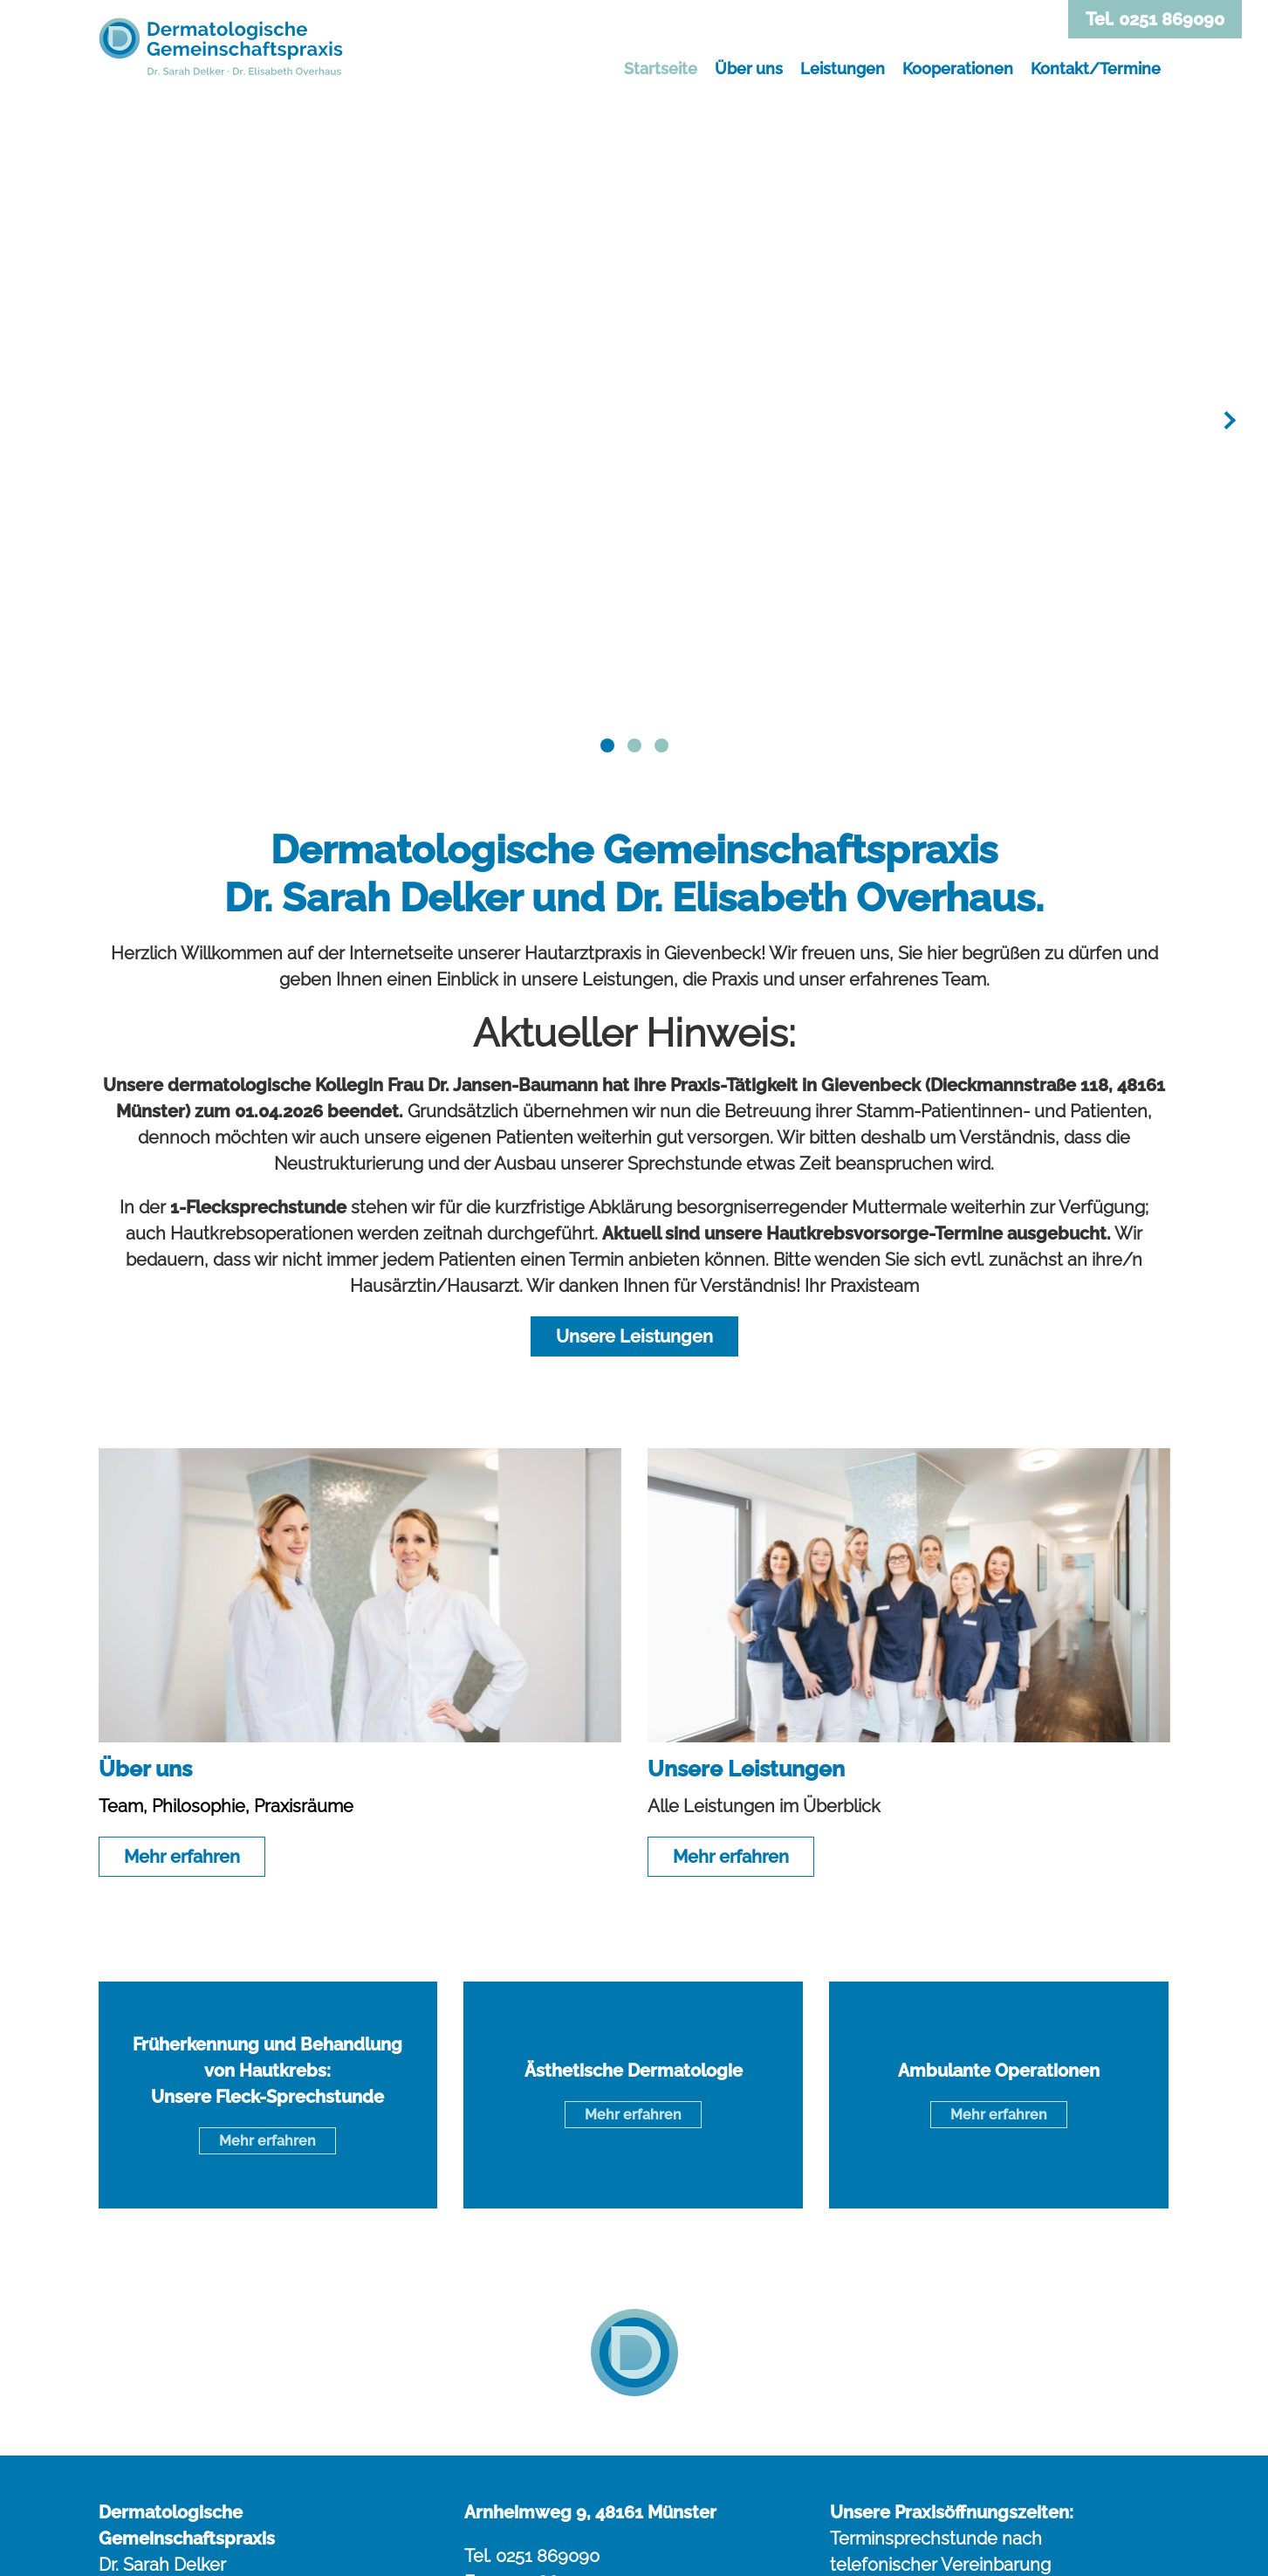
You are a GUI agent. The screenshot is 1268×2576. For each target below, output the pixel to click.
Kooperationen (957, 68)
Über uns (749, 68)
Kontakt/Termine (1096, 68)
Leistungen (842, 68)
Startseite (660, 68)
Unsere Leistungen (634, 1336)
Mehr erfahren (182, 1856)
